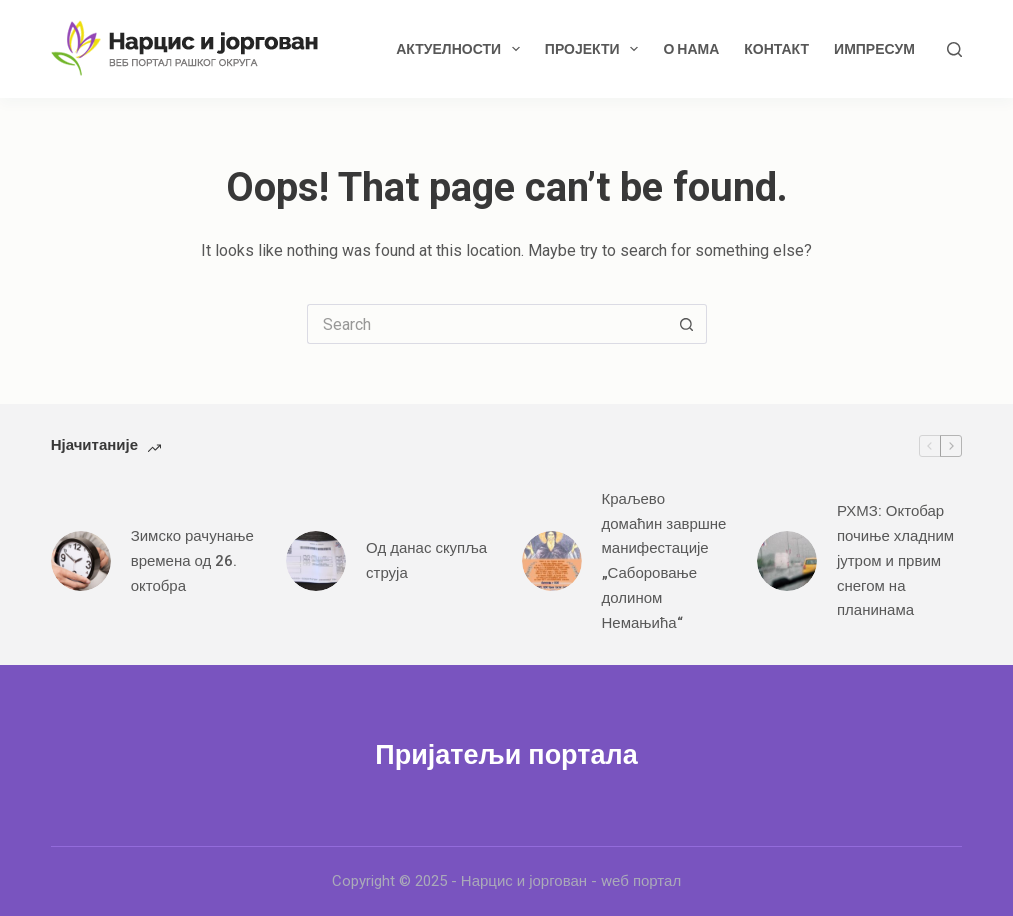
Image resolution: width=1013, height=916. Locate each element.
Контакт (776, 49)
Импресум (874, 49)
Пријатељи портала (506, 755)
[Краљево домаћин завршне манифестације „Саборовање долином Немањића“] (552, 561)
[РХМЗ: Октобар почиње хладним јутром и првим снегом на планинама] (787, 561)
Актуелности (462, 49)
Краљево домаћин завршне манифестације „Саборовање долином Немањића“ (664, 561)
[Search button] (687, 324)
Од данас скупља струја (426, 560)
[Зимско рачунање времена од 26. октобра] (81, 561)
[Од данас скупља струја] (316, 561)
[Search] (954, 49)
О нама (691, 49)
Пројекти (596, 49)
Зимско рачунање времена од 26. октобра (192, 561)
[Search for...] (487, 324)
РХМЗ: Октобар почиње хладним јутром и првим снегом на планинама (895, 560)
